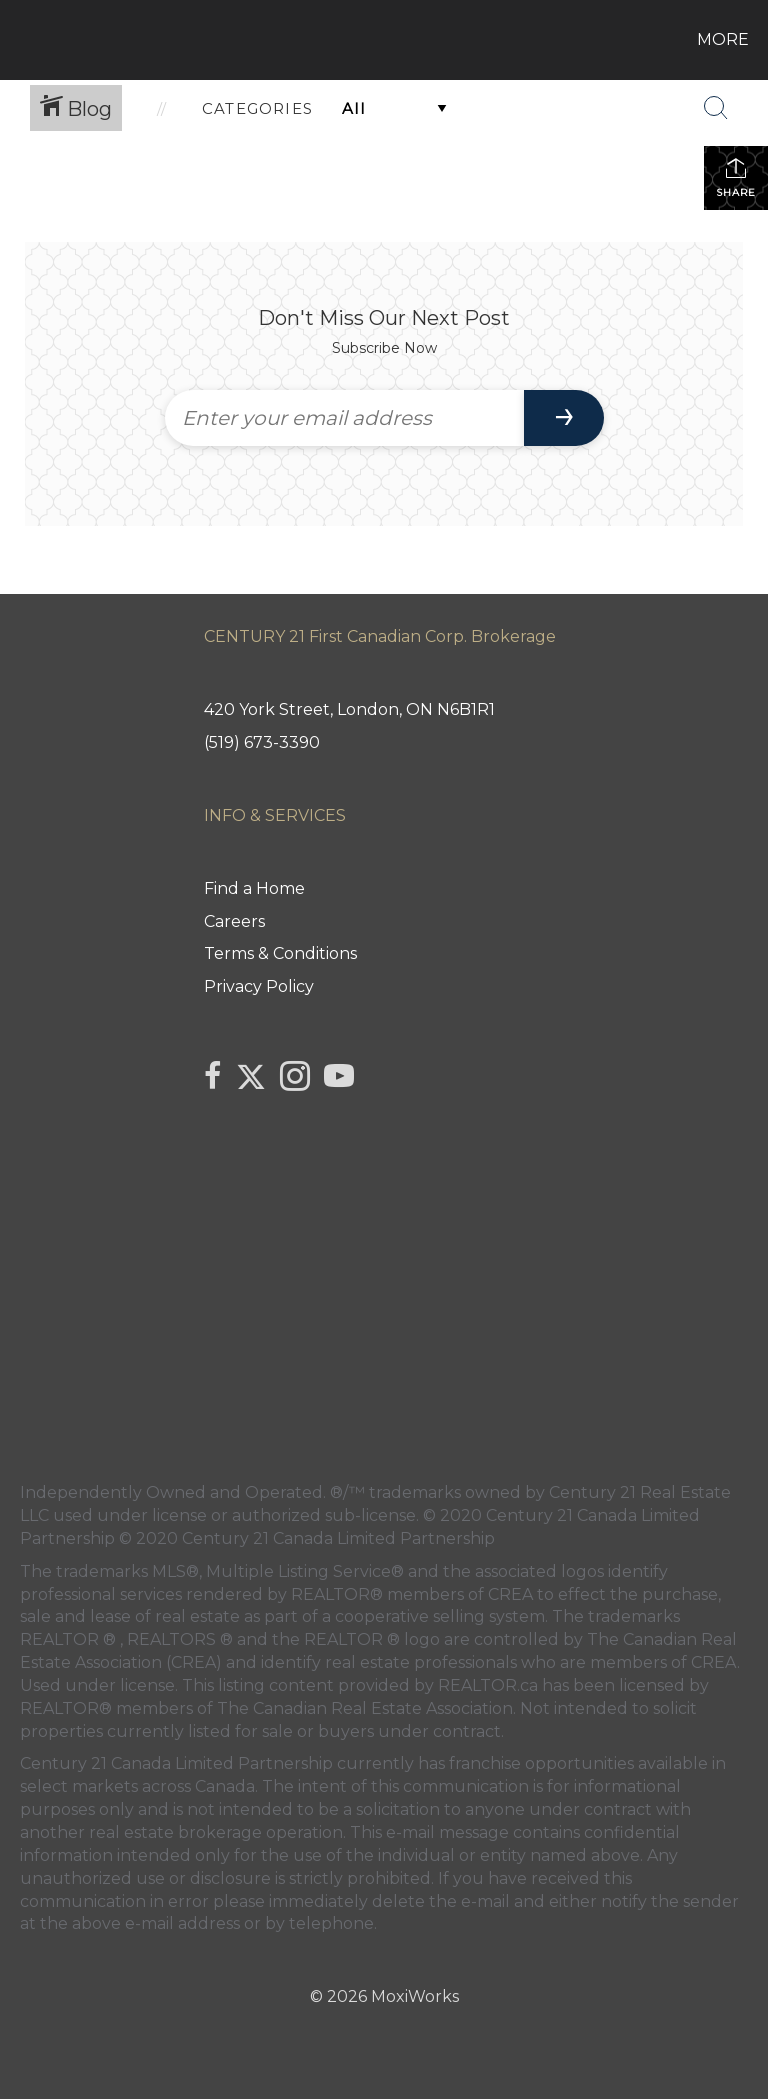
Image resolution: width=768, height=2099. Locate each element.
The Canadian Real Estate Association (365, 1708)
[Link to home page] (19, 40)
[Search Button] (716, 108)
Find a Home (254, 888)
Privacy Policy (259, 986)
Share (736, 177)
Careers (234, 921)
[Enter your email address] (344, 418)
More (723, 39)
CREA (510, 1594)
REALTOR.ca (488, 1685)
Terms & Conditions (280, 953)
